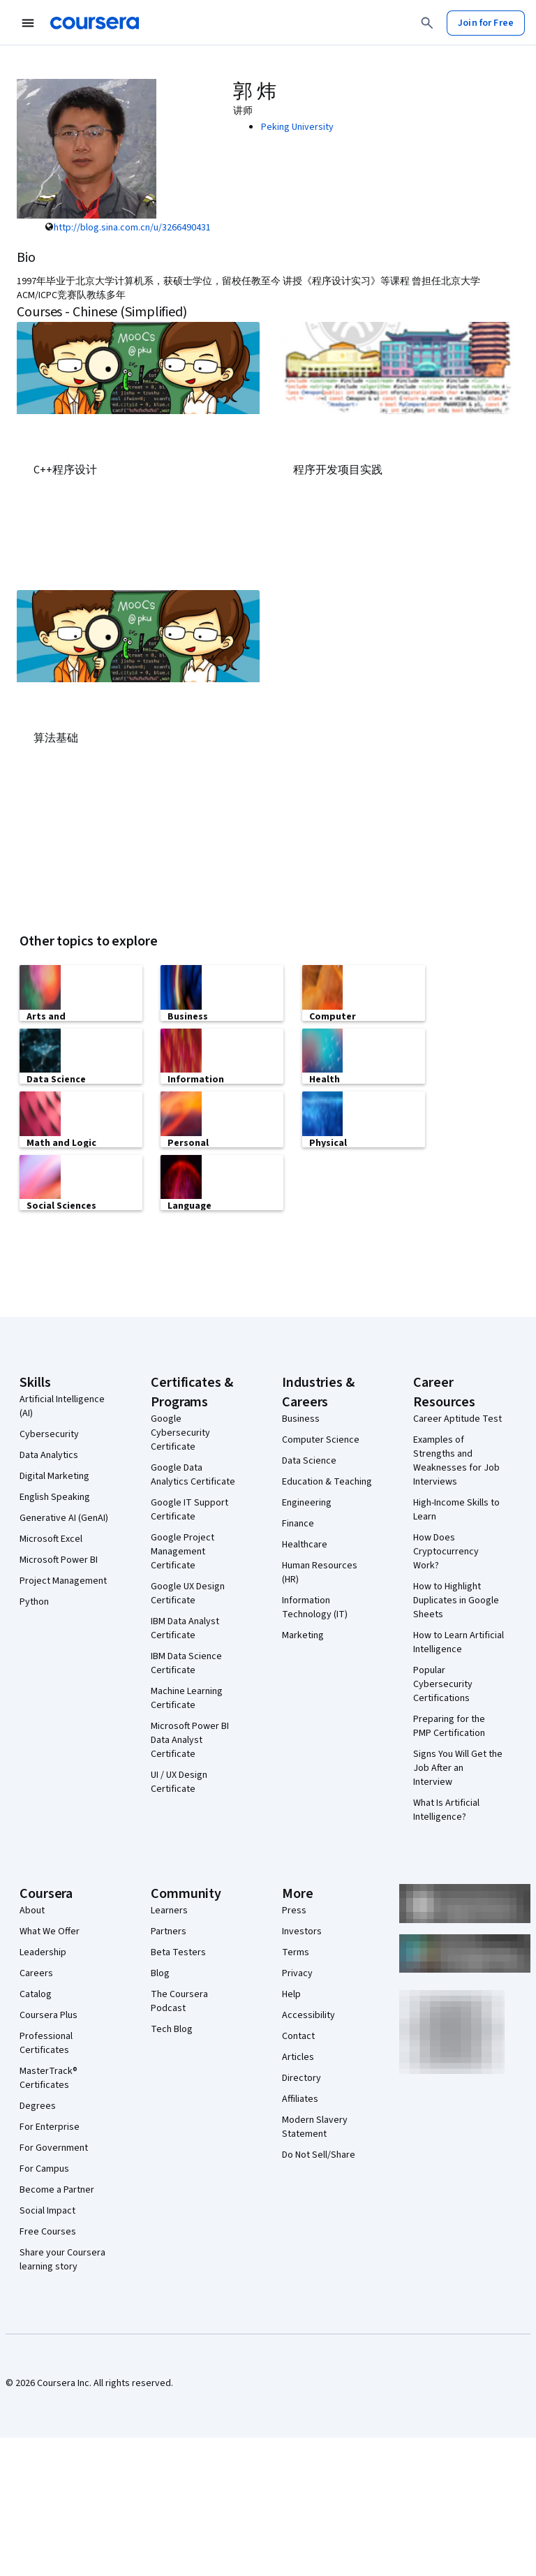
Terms (295, 1951)
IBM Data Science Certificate (186, 1662)
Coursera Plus (48, 2014)
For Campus (44, 2167)
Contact (298, 2035)
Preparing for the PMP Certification (449, 1725)
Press (294, 1909)
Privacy (297, 1972)
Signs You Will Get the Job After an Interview (457, 1767)
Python (34, 1600)
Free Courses (48, 2230)
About (32, 1909)
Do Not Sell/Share (318, 2154)
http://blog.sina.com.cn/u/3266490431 (132, 228)
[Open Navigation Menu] (28, 23)
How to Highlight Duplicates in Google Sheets (456, 1599)
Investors (302, 1930)
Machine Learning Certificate (187, 1697)
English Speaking (55, 1496)
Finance (298, 1522)
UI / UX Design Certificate (179, 1781)
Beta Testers (178, 1951)
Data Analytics (49, 1454)
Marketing (303, 1634)
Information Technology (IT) (315, 1606)
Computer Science (320, 1438)
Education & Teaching (327, 1480)
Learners (169, 1909)
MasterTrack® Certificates (48, 2077)
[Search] (427, 23)
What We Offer (50, 1930)
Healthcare (304, 1543)
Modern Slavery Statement (315, 2126)
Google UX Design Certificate (188, 1592)
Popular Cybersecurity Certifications (442, 1683)
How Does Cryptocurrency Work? (446, 1550)
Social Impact (47, 2209)
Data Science (309, 1459)
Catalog (36, 1993)
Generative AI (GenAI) (64, 1517)
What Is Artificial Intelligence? (446, 1809)
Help (291, 1993)
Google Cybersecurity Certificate (180, 1431)
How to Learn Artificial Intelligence (458, 1641)
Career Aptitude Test (457, 1418)
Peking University (297, 127)
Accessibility (308, 2014)
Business (301, 1418)
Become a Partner (57, 2188)
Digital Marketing (54, 1475)
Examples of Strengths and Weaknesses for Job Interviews (456, 1459)
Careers (36, 1972)
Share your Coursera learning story (62, 2258)
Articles (298, 2056)
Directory (301, 2077)
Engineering (307, 1501)
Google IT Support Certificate (189, 1508)
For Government (54, 2147)
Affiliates (300, 2098)
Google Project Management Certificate (182, 1550)
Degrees (38, 2105)
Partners (168, 1930)
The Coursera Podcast (179, 2000)
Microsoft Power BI (59, 1559)
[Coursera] (94, 23)
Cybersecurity (49, 1433)
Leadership (43, 1951)
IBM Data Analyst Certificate (185, 1627)
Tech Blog (172, 2028)
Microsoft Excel (51, 1538)
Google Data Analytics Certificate (193, 1473)
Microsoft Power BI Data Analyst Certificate (190, 1739)
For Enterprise (50, 2126)
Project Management (63, 1580)
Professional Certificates (46, 2042)
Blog (160, 1972)
